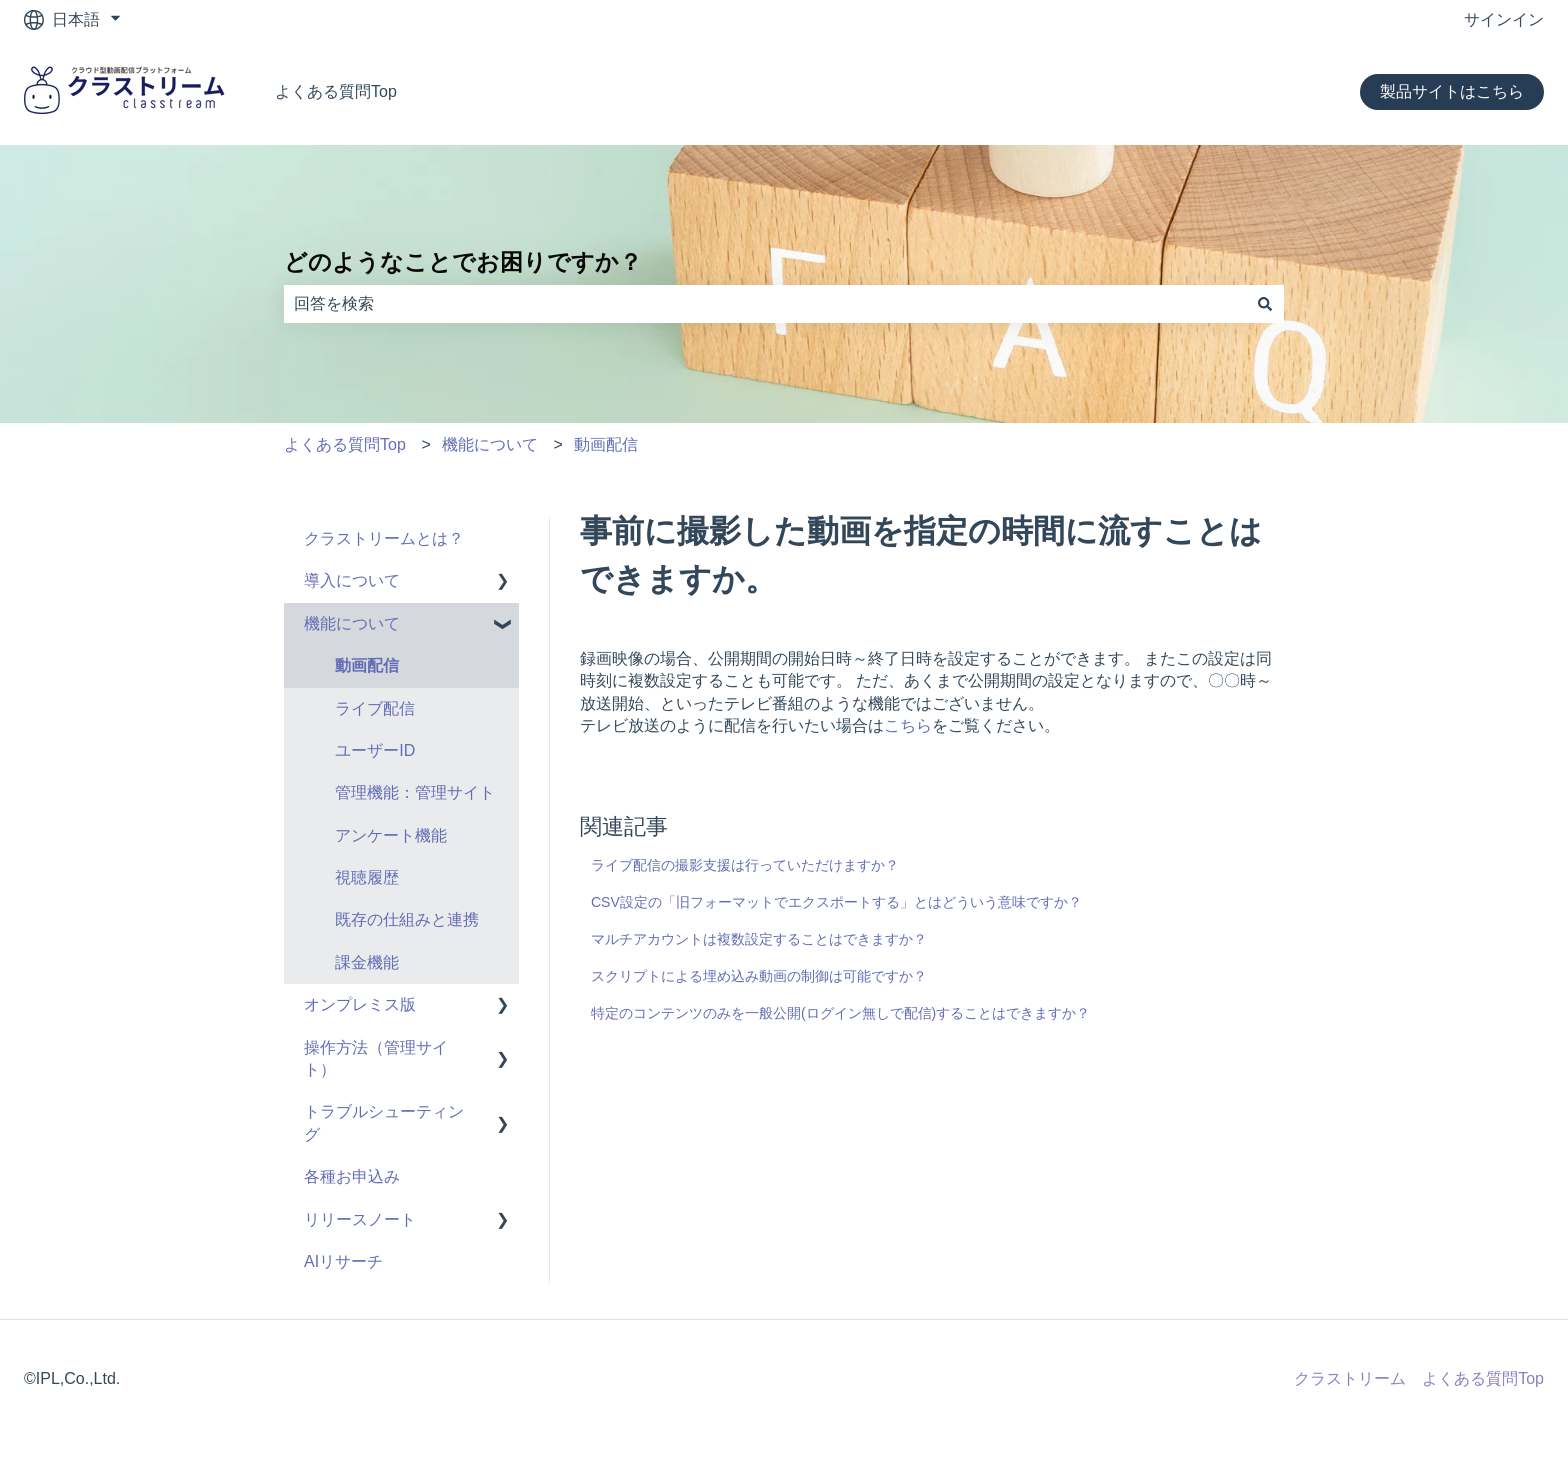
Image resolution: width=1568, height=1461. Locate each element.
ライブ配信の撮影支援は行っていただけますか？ (745, 865)
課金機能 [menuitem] (367, 962)
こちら (908, 725)
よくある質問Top (336, 91)
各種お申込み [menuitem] (352, 1176)
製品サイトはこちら (1452, 91)
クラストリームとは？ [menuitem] (384, 538)
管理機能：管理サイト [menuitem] (415, 792)
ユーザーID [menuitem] (375, 750)
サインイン (1504, 19)
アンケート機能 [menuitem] (391, 835)
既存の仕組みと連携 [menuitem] (407, 919)
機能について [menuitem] (352, 623)
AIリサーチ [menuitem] (343, 1261)
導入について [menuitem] (352, 580)
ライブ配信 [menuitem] (375, 708)
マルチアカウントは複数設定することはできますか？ (759, 939)
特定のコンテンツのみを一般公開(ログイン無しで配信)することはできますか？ (840, 1013)
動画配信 (606, 444)
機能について (490, 444)
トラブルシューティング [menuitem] (384, 1122)
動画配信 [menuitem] (367, 665)
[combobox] (765, 304)
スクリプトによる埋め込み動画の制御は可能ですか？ (759, 976)
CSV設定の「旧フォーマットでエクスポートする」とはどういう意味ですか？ (836, 902)
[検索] (1265, 304)
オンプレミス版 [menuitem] (360, 1004)
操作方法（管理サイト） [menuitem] (376, 1058)
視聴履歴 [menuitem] (367, 877)
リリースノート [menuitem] (360, 1219)
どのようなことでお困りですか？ (463, 262)
